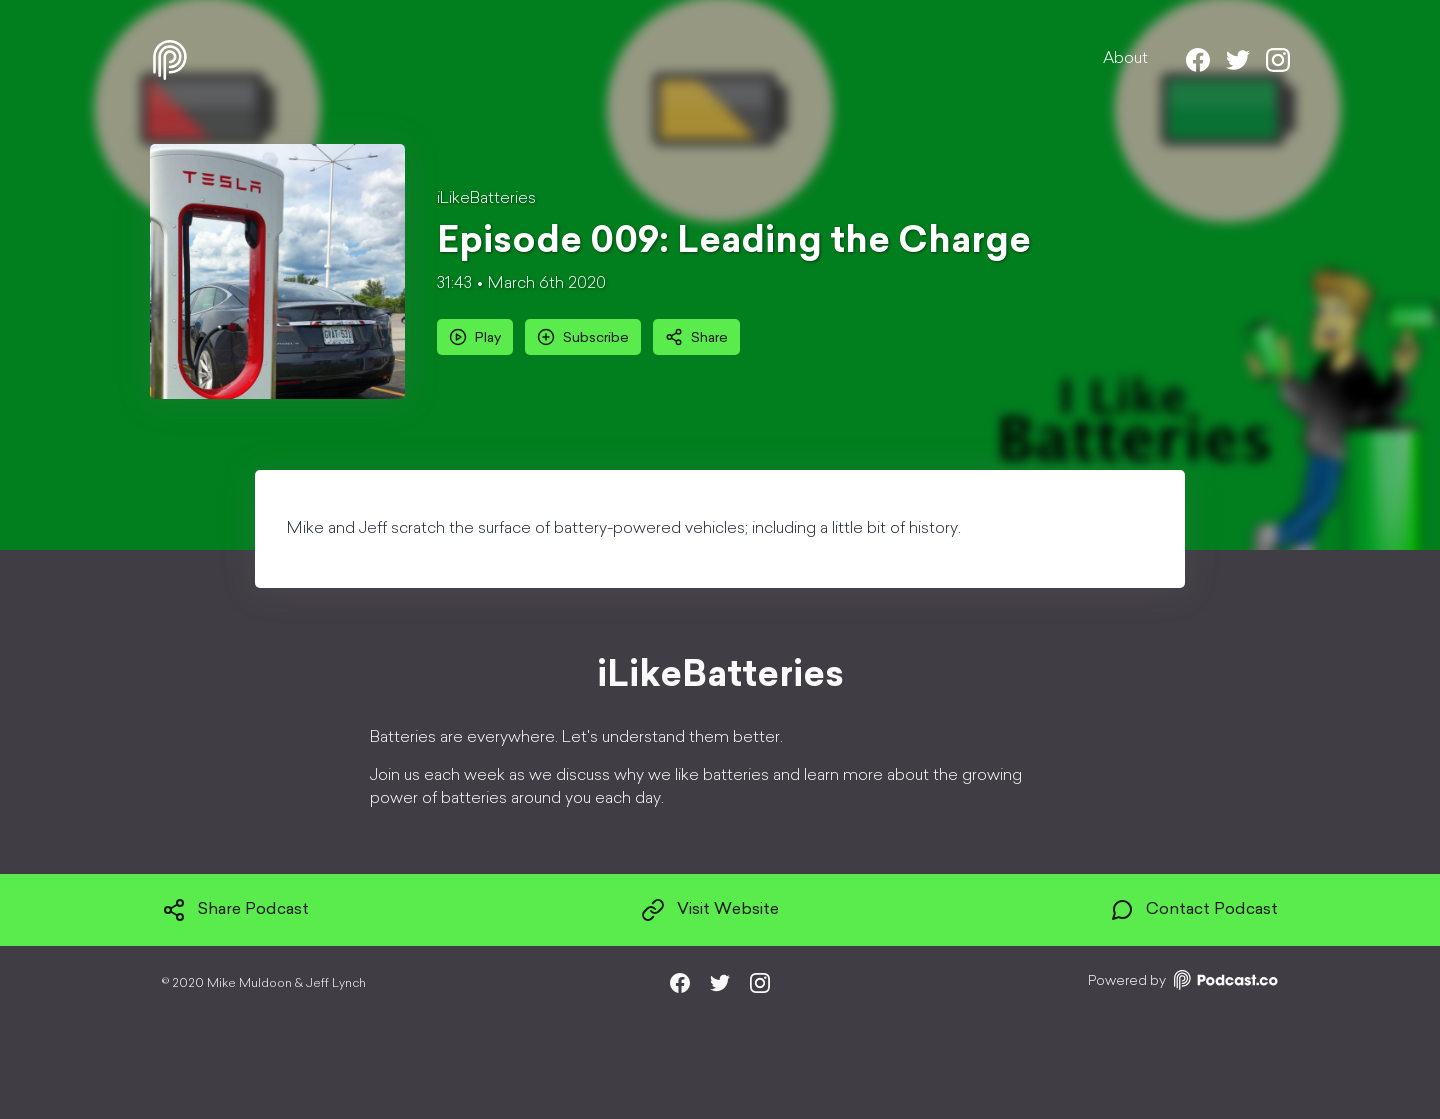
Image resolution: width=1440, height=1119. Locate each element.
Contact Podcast (1194, 910)
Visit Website (710, 910)
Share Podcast (235, 910)
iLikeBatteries (486, 199)
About (1125, 59)
